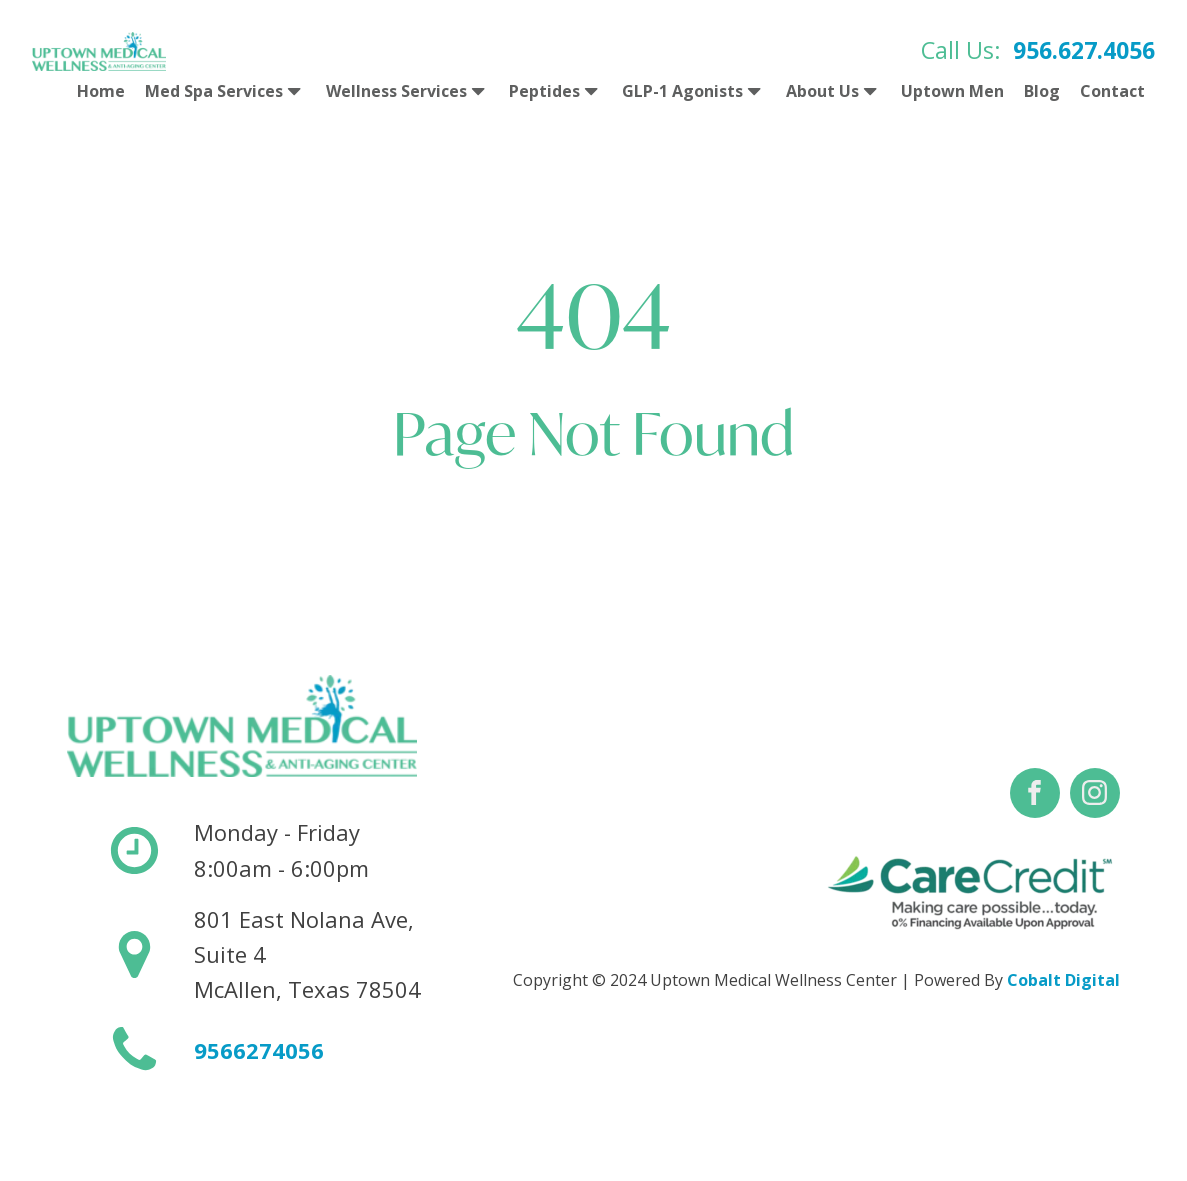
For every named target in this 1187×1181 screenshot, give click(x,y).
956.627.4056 (1084, 50)
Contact (1112, 91)
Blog (1042, 91)
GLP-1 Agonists (693, 91)
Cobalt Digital (1063, 980)
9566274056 (259, 1050)
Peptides (555, 91)
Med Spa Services (225, 91)
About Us (833, 91)
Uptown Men (952, 91)
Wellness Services (407, 91)
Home (101, 91)
